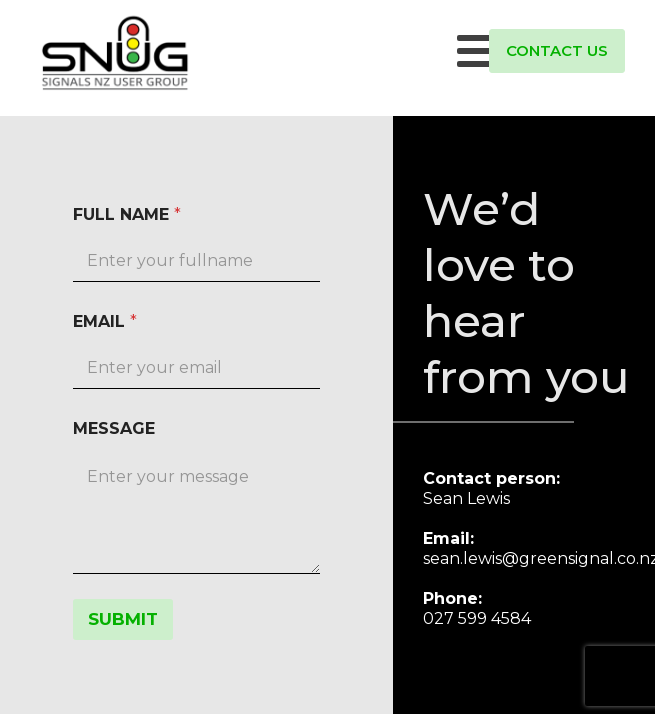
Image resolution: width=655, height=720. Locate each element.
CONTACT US (557, 50)
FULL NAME (127, 214)
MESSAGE (114, 428)
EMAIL (105, 321)
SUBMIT (123, 619)
